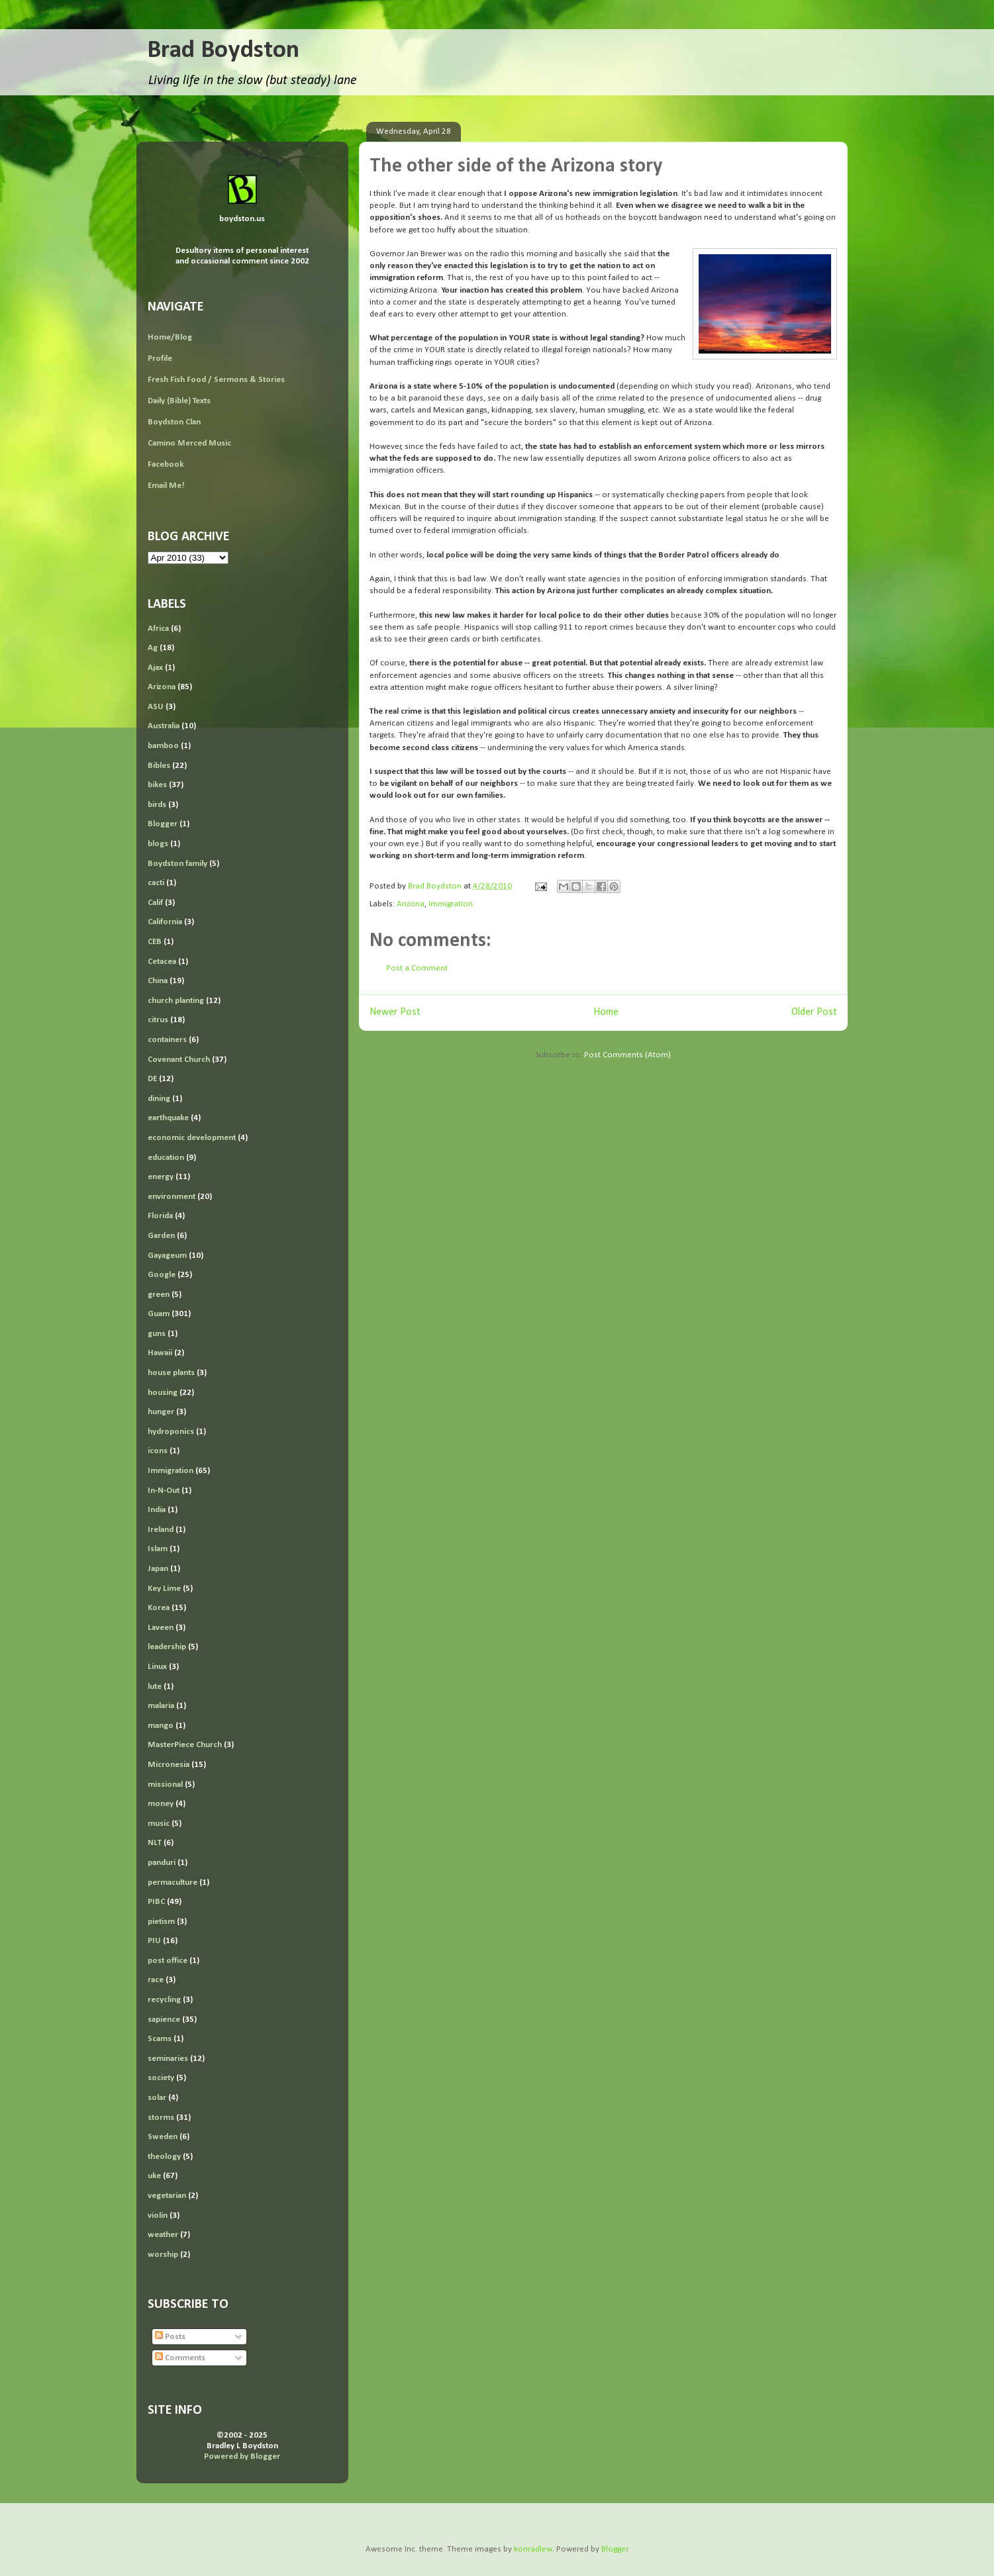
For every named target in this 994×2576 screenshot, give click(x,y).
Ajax (155, 667)
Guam (159, 1314)
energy (161, 1176)
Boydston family (177, 863)
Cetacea (162, 961)
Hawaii (160, 1353)
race (156, 1980)
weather (163, 2234)
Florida (160, 1216)
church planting (176, 1000)
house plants (171, 1372)
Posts (170, 2336)
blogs (158, 843)
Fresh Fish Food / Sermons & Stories (216, 379)
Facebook (165, 464)
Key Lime (164, 1588)
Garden (161, 1235)
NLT (155, 1842)
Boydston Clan (174, 422)
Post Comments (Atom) (627, 1055)
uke (154, 2175)
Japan (158, 1568)
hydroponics (171, 1431)
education (166, 1157)
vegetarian (167, 2195)
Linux (157, 1666)
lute (155, 1686)
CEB (155, 941)
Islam (158, 1549)
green (159, 1294)
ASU (156, 706)
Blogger (162, 824)
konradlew (533, 2549)
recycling (164, 1999)
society (161, 2078)
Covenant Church (179, 1059)
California (165, 922)
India (157, 1509)
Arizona (410, 904)
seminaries (168, 2058)
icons (158, 1451)
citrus (158, 1020)
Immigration (450, 904)
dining (159, 1098)
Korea (159, 1607)
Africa (158, 628)
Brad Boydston (223, 51)
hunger (161, 1411)
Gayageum (167, 1255)
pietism (161, 1921)
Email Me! (166, 485)
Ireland (161, 1529)
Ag (153, 648)
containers (167, 1039)
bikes (157, 785)
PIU (154, 1940)
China (158, 981)
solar (157, 2097)
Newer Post (395, 1012)
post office (167, 1960)
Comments (180, 2358)
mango (161, 1725)
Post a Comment (417, 968)
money (161, 1803)
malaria (161, 1705)
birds (157, 804)
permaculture (172, 1882)
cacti (156, 883)
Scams (160, 2038)
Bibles (159, 765)
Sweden (162, 2136)
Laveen (161, 1627)
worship (163, 2254)
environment (171, 1196)
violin (158, 2215)
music (159, 1823)
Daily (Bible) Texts (179, 401)
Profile (160, 358)
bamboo (163, 745)
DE (152, 1078)
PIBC (156, 1901)
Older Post (814, 1012)
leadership (167, 1647)
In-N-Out (163, 1490)
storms (161, 2117)
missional (165, 1784)
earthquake (168, 1118)
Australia (163, 726)
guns (157, 1333)
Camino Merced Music (189, 443)
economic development (192, 1137)
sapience (164, 2019)
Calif (155, 902)
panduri (161, 1862)
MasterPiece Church (185, 1745)
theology (164, 2156)
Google (161, 1274)
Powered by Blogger (242, 2456)
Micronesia (168, 1764)
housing (162, 1392)
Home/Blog (170, 337)
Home (606, 1012)
